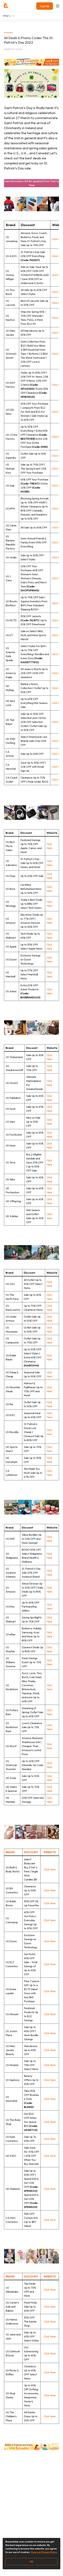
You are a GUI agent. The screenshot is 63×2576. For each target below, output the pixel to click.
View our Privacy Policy (44, 2552)
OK (31, 2561)
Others (8, 33)
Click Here (50, 1869)
